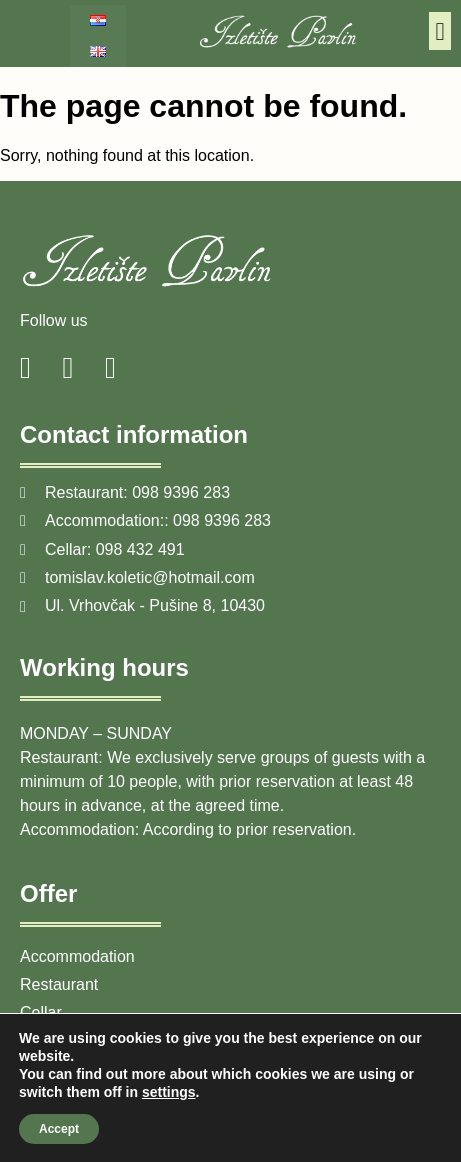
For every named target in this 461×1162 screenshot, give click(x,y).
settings (169, 1092)
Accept (59, 1129)
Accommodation (77, 956)
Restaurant (59, 984)
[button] (440, 31)
